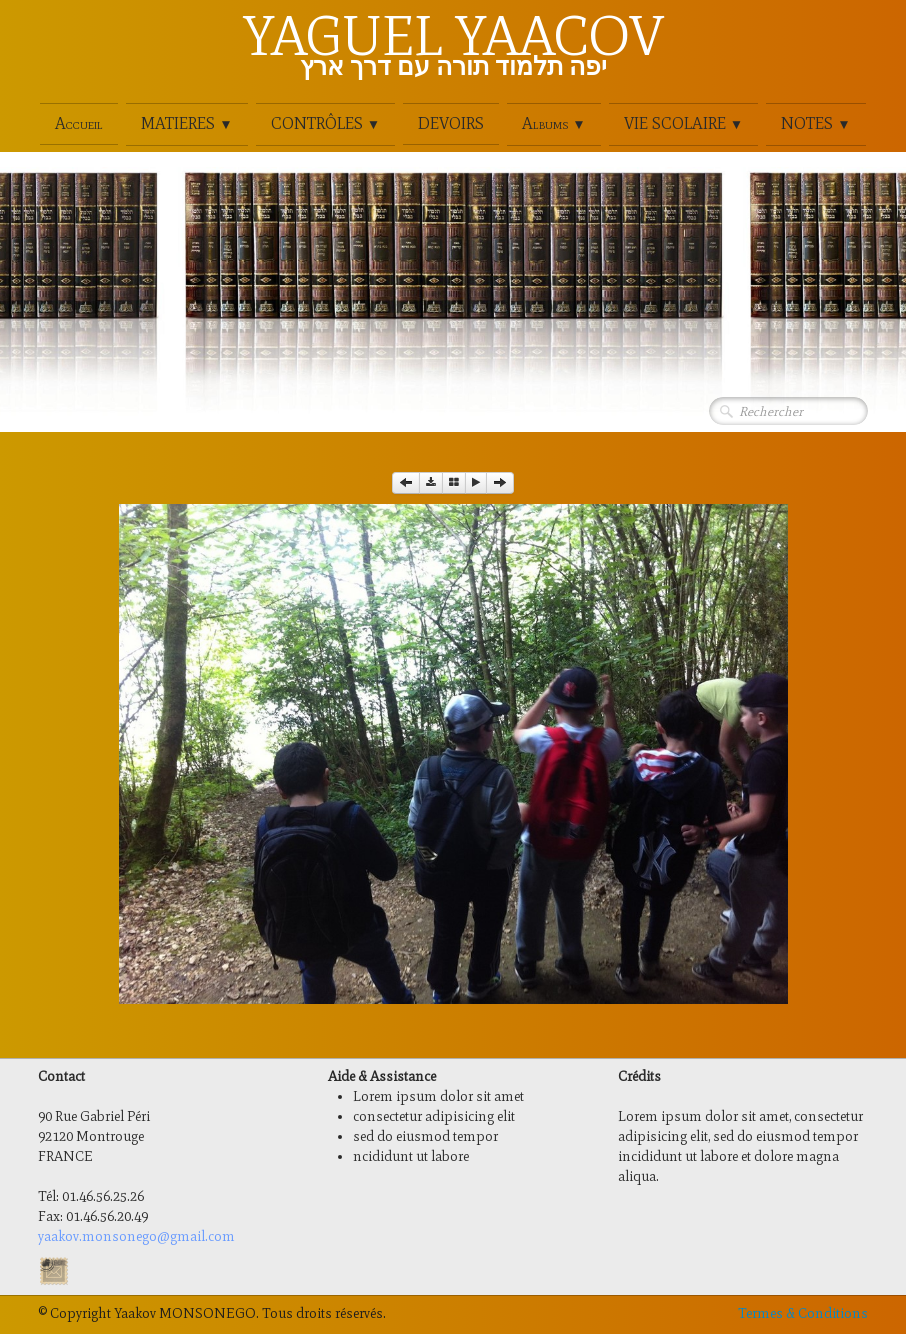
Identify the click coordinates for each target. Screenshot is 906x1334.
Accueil (79, 123)
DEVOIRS (451, 123)
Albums (553, 123)
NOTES (815, 123)
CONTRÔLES (325, 123)
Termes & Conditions (803, 1313)
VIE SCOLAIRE (683, 123)
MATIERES (186, 123)
